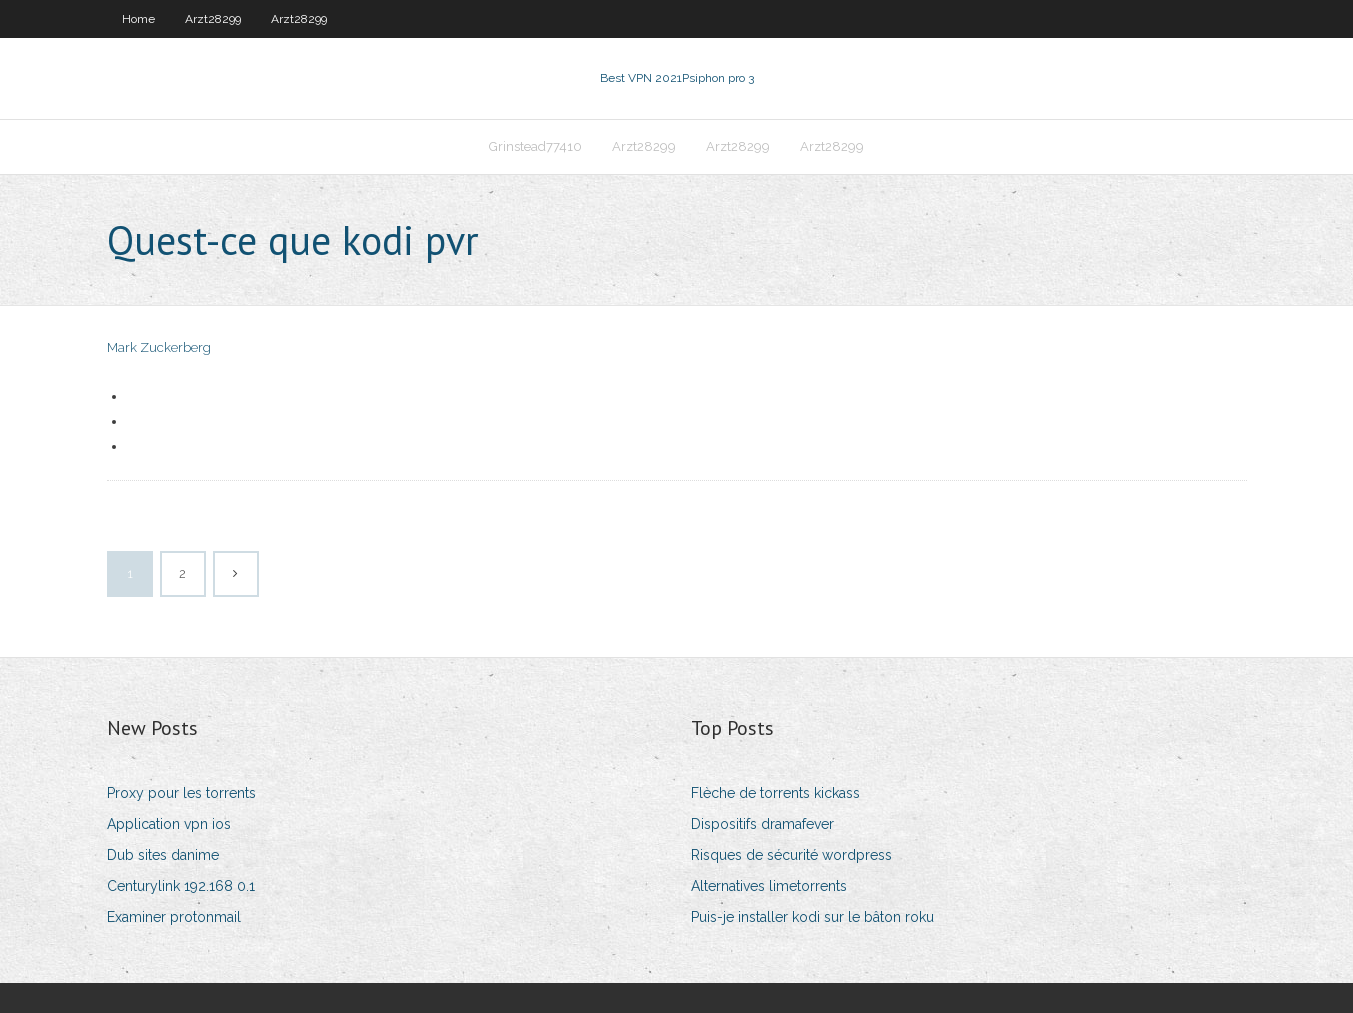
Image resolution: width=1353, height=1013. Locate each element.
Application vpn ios (169, 824)
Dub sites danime (163, 855)
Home (138, 19)
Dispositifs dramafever (762, 824)
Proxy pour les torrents (181, 793)
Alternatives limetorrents (769, 886)
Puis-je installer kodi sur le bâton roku (812, 917)
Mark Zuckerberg (159, 347)
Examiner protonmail (174, 917)
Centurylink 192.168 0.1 (181, 886)
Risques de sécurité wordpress (791, 855)
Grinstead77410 (535, 146)
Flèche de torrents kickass (775, 793)
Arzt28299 (213, 19)
